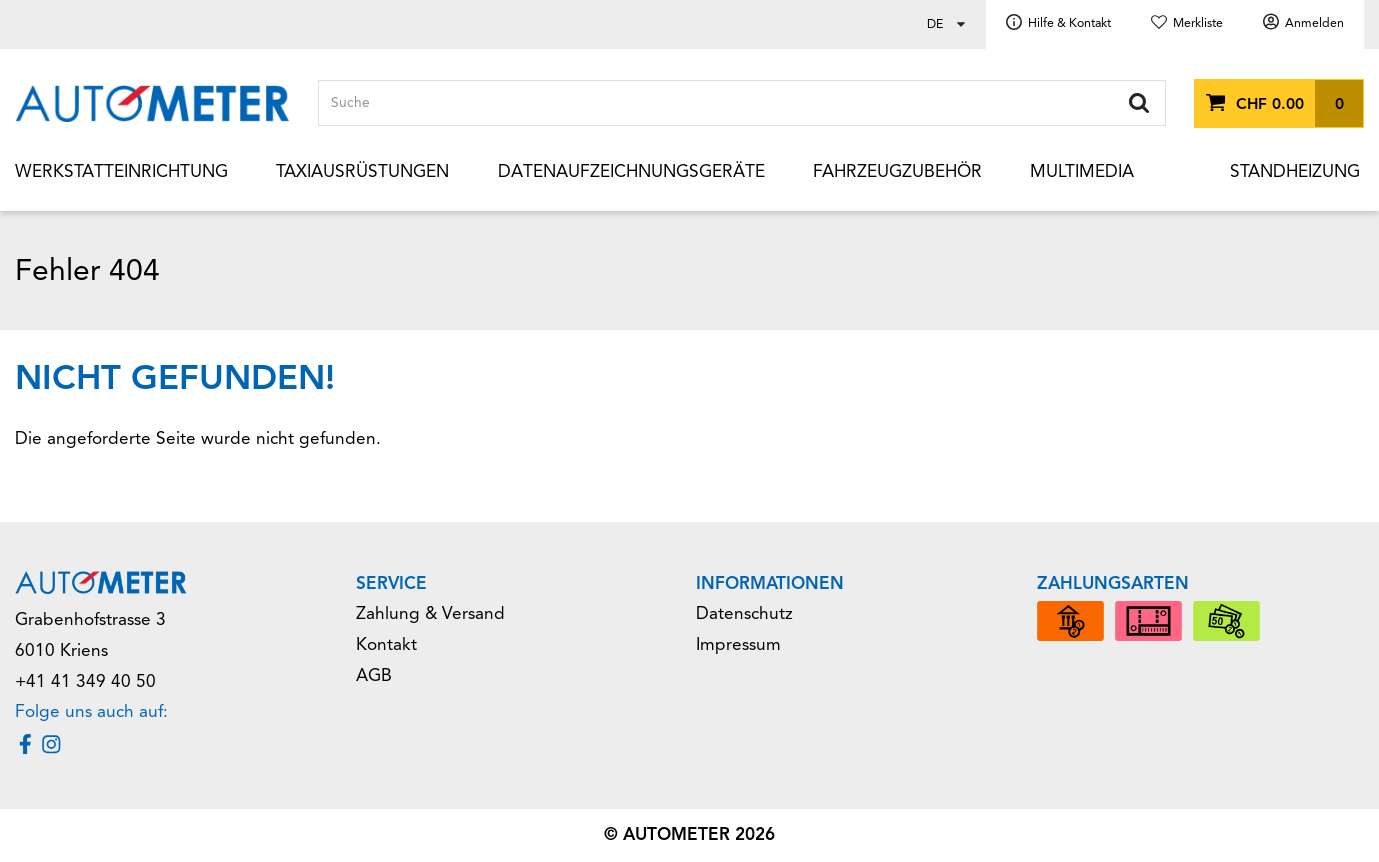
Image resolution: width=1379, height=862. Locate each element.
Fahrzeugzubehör (897, 171)
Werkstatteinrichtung (121, 171)
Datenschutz (744, 613)
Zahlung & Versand (430, 613)
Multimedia (1082, 171)
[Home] (152, 103)
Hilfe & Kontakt (1069, 23)
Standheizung (1295, 171)
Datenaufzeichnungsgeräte (631, 171)
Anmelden (1314, 23)
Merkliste (1198, 23)
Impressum (738, 644)
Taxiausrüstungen (362, 171)
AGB (374, 675)
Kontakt (386, 644)
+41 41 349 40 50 (85, 681)
